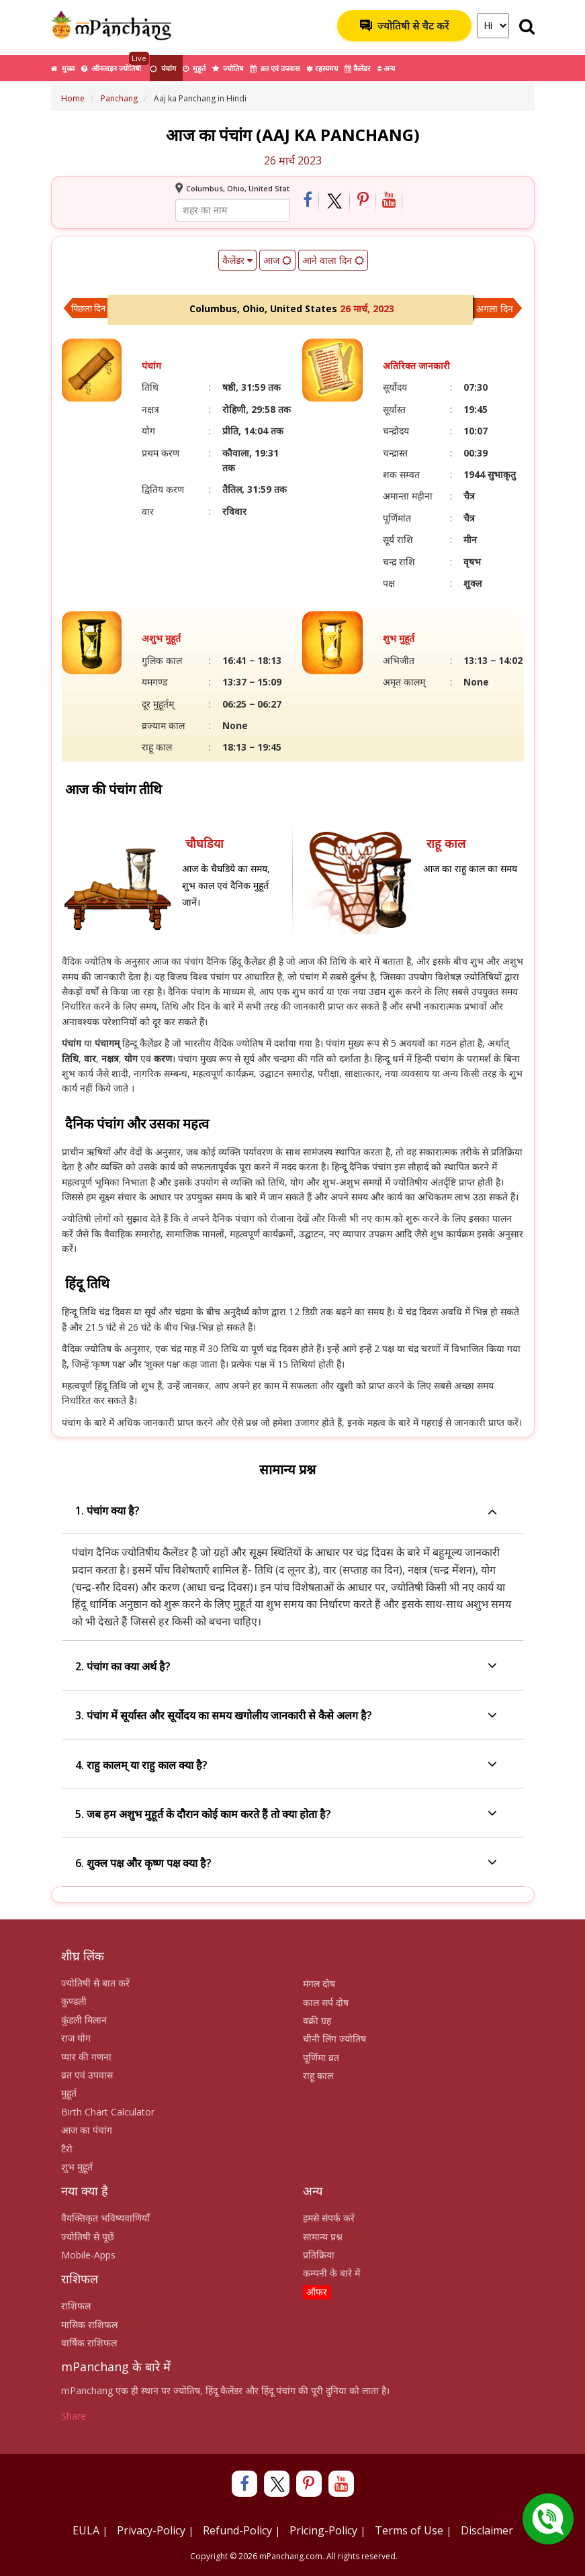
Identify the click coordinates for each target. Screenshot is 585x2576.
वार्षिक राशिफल (89, 2342)
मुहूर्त (194, 68)
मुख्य (63, 68)
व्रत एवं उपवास (275, 68)
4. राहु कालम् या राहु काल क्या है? (286, 1765)
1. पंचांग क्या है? (286, 1511)
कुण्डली (74, 2001)
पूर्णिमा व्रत (321, 2057)
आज (277, 260)
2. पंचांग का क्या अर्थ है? (286, 1666)
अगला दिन (494, 308)
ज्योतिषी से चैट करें (404, 25)
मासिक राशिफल (89, 2324)
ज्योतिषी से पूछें (87, 2236)
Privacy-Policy (151, 2530)
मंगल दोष (319, 1983)
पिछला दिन (88, 308)
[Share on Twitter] (335, 201)
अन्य (386, 68)
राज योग (76, 2038)
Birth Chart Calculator (107, 2111)
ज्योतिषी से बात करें (95, 1982)
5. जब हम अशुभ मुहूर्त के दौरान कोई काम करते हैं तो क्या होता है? (286, 1814)
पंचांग (163, 68)
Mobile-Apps (88, 2254)
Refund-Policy (237, 2530)
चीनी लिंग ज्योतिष (334, 2038)
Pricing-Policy (323, 2530)
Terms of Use (409, 2530)
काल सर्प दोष (326, 2002)
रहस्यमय (322, 68)
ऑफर (316, 2291)
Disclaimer (487, 2530)
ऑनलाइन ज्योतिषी (115, 64)
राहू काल (318, 2075)
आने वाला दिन (332, 260)
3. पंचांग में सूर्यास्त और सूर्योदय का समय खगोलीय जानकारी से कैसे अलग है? (286, 1716)
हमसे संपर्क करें (329, 2217)
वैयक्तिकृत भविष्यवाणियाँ (105, 2217)
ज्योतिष (227, 68)
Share (73, 2416)
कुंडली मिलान (84, 2019)
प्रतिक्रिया (318, 2254)
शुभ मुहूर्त (77, 2166)
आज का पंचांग (86, 2130)
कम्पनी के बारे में (331, 2273)
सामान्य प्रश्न (323, 2236)
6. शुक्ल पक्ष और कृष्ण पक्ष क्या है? (286, 1863)
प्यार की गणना (86, 2056)
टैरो (67, 2148)
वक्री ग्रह (317, 2020)
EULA (86, 2530)
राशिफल (76, 2305)
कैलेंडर (358, 68)
